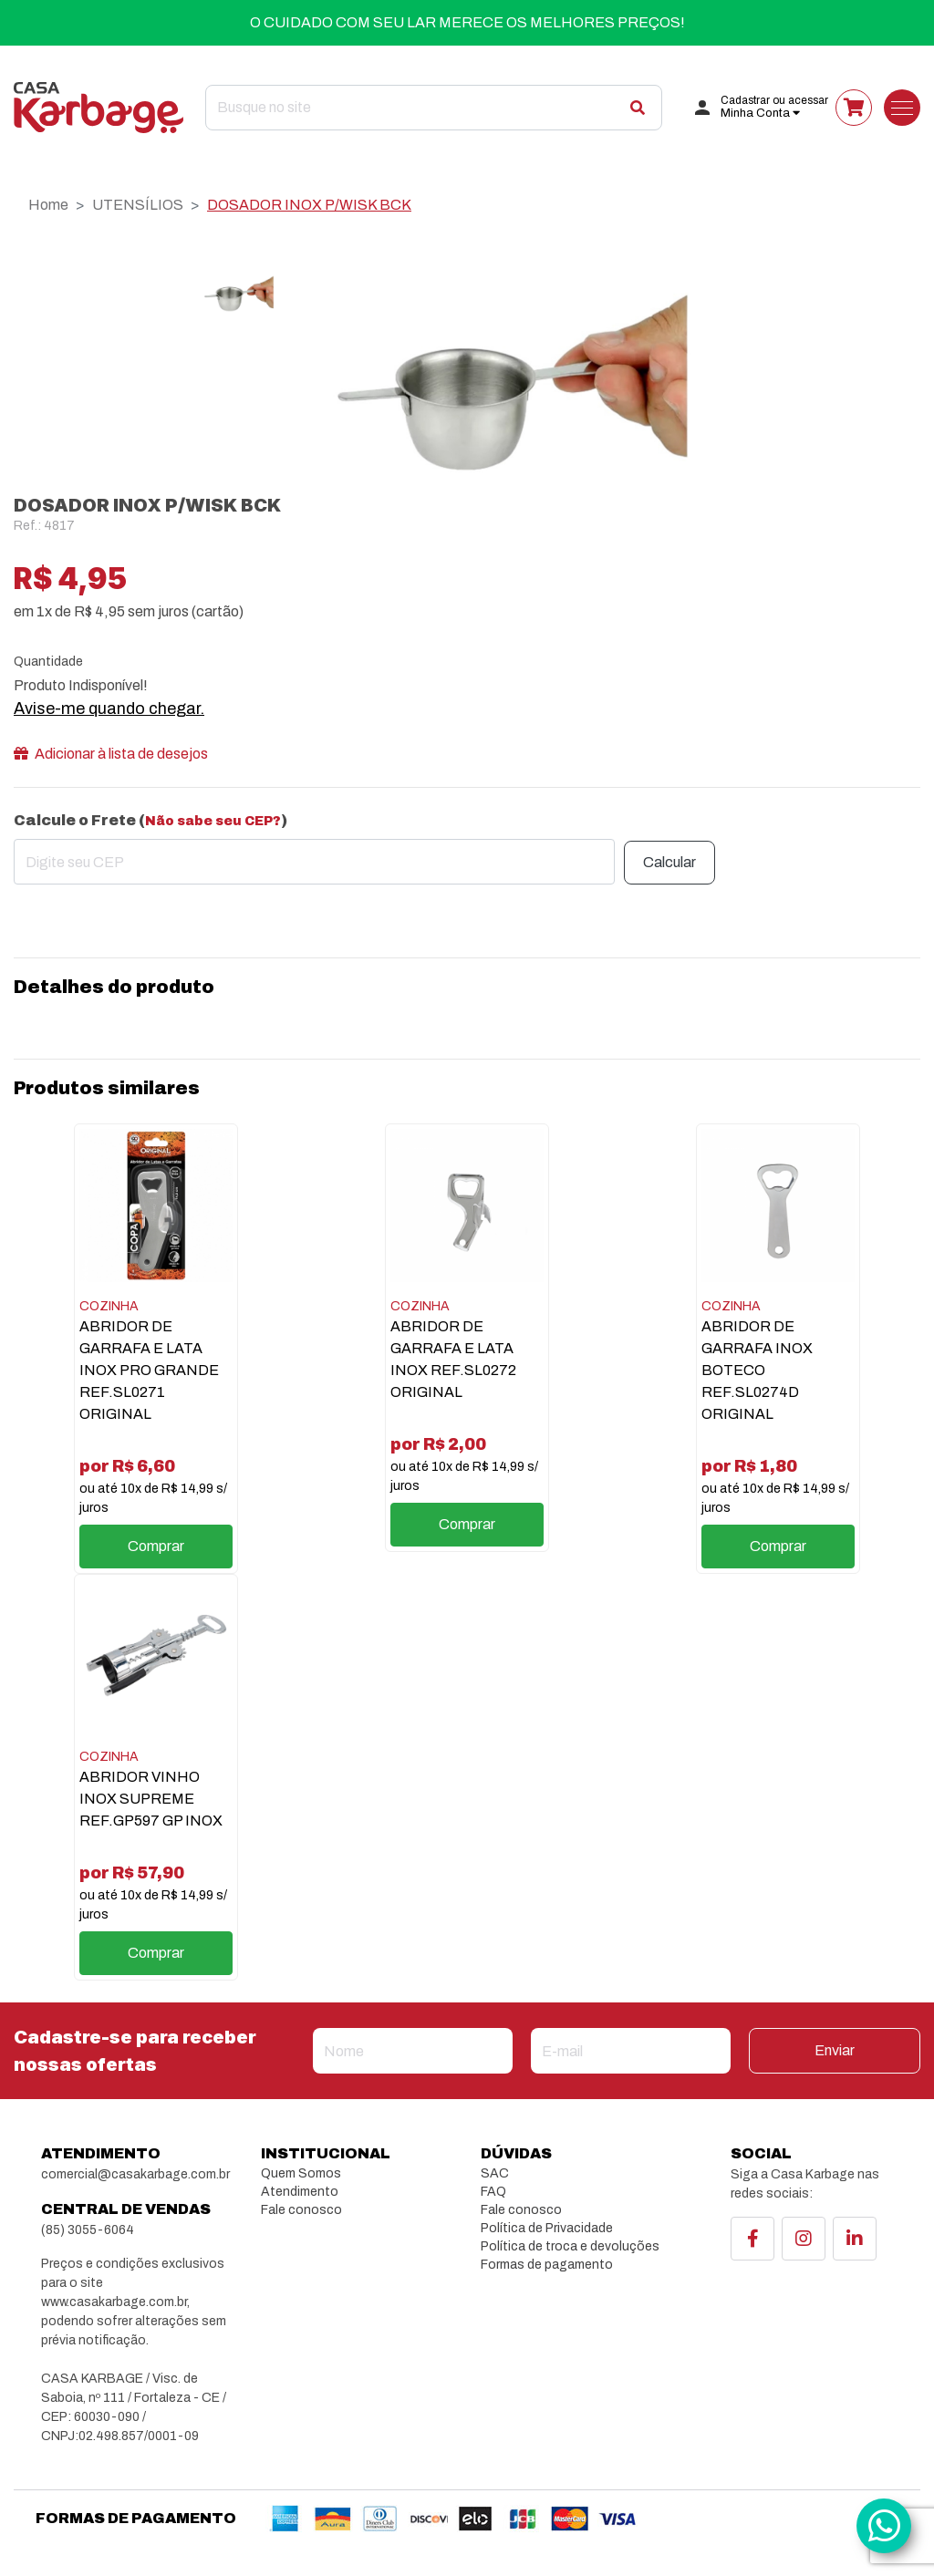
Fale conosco (301, 2210)
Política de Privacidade (547, 2228)
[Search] (433, 107)
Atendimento (299, 2191)
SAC (495, 2173)
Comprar (156, 1546)
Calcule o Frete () (150, 820)
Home (48, 204)
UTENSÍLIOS (137, 204)
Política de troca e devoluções (570, 2246)
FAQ (493, 2191)
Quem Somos (301, 2173)
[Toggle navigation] (902, 107)
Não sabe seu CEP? (213, 821)
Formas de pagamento (547, 2264)
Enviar (835, 2050)
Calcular (669, 862)
